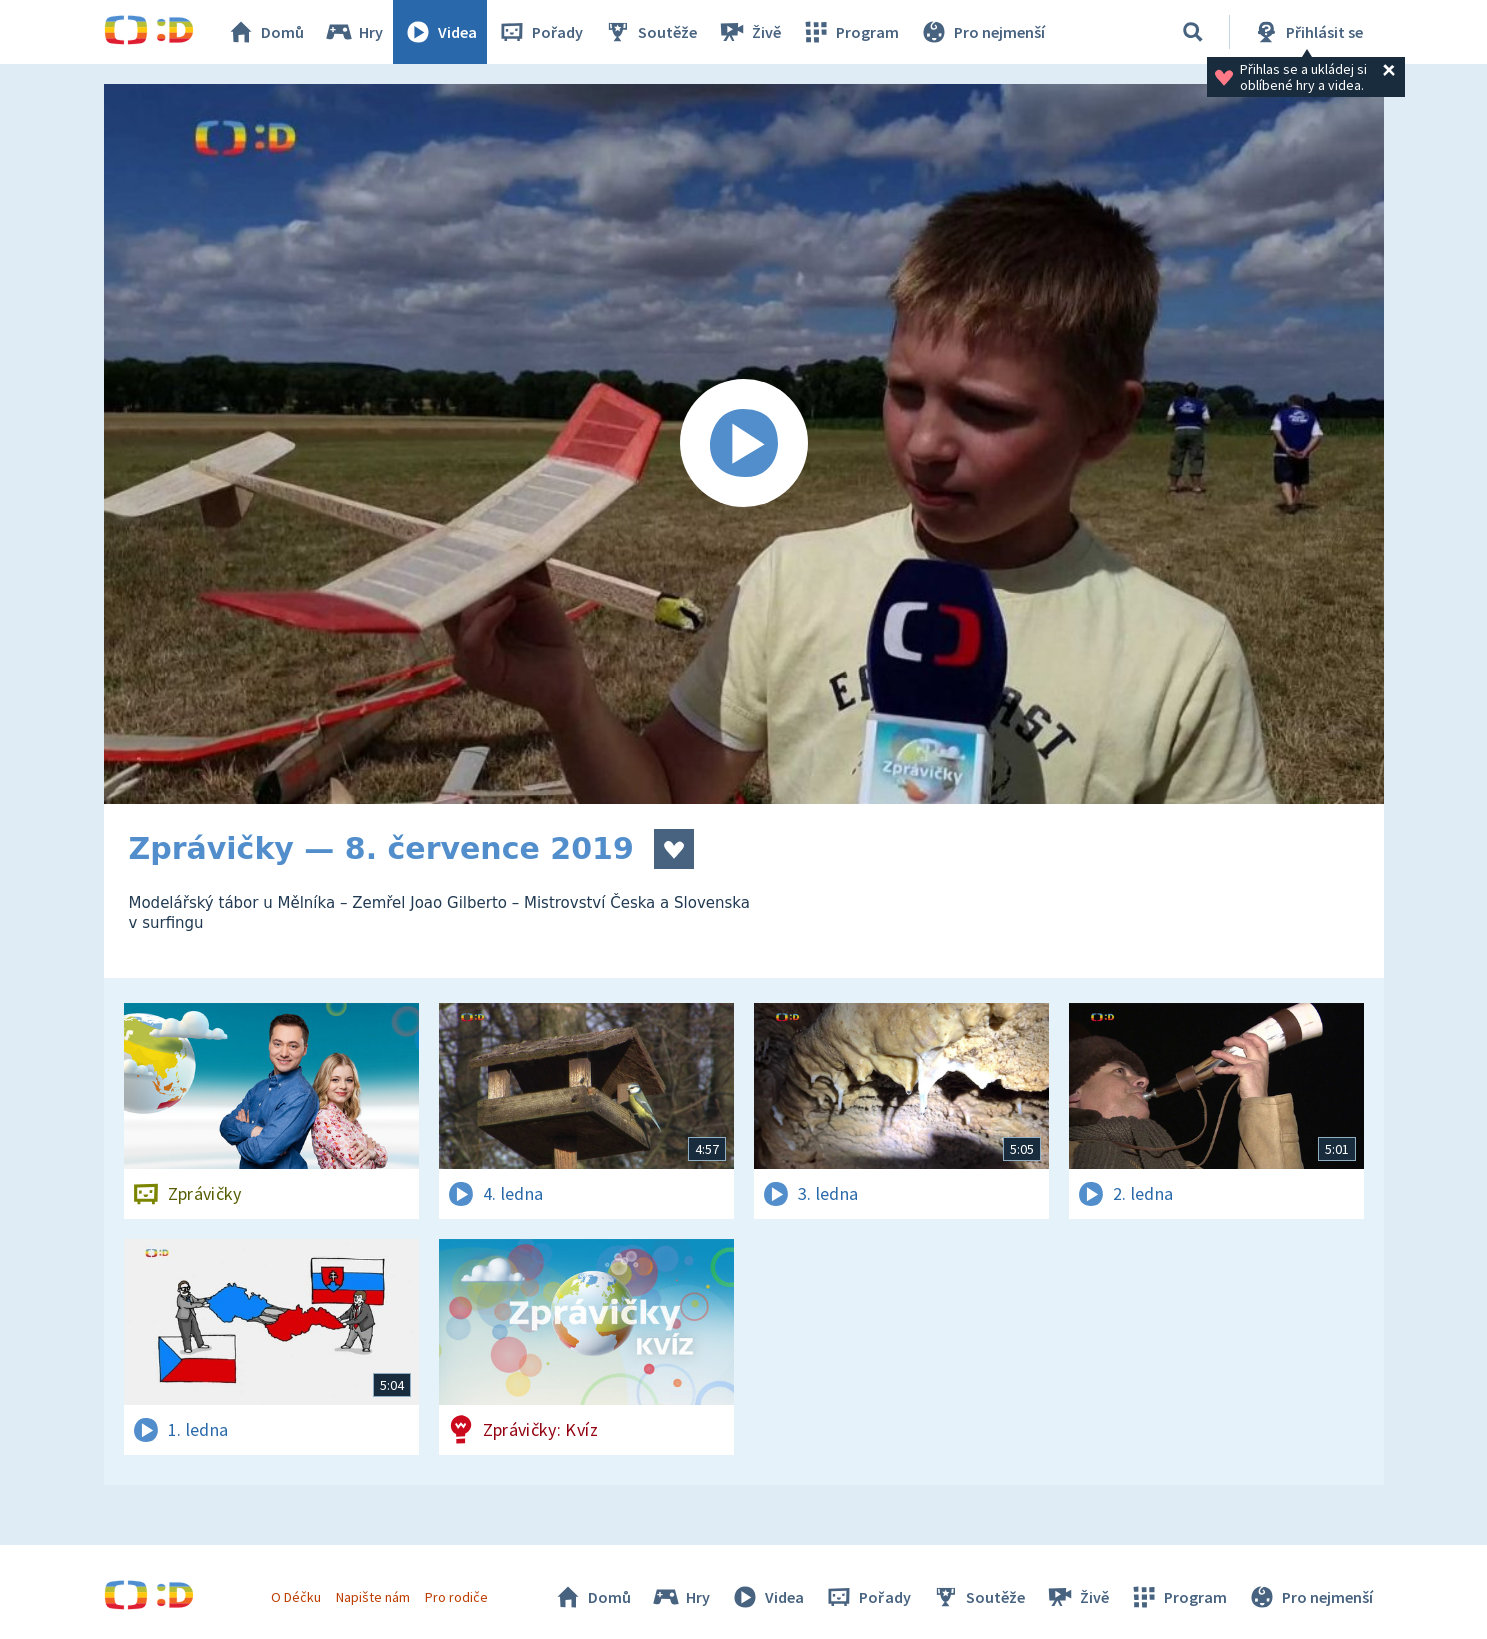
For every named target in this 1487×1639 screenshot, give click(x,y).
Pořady (540, 32)
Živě (749, 32)
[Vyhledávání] (1193, 32)
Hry (353, 32)
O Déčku (296, 1597)
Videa (440, 32)
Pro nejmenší (982, 32)
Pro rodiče (456, 1597)
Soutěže (650, 32)
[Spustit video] (744, 444)
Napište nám (373, 1597)
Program (850, 32)
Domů (265, 32)
